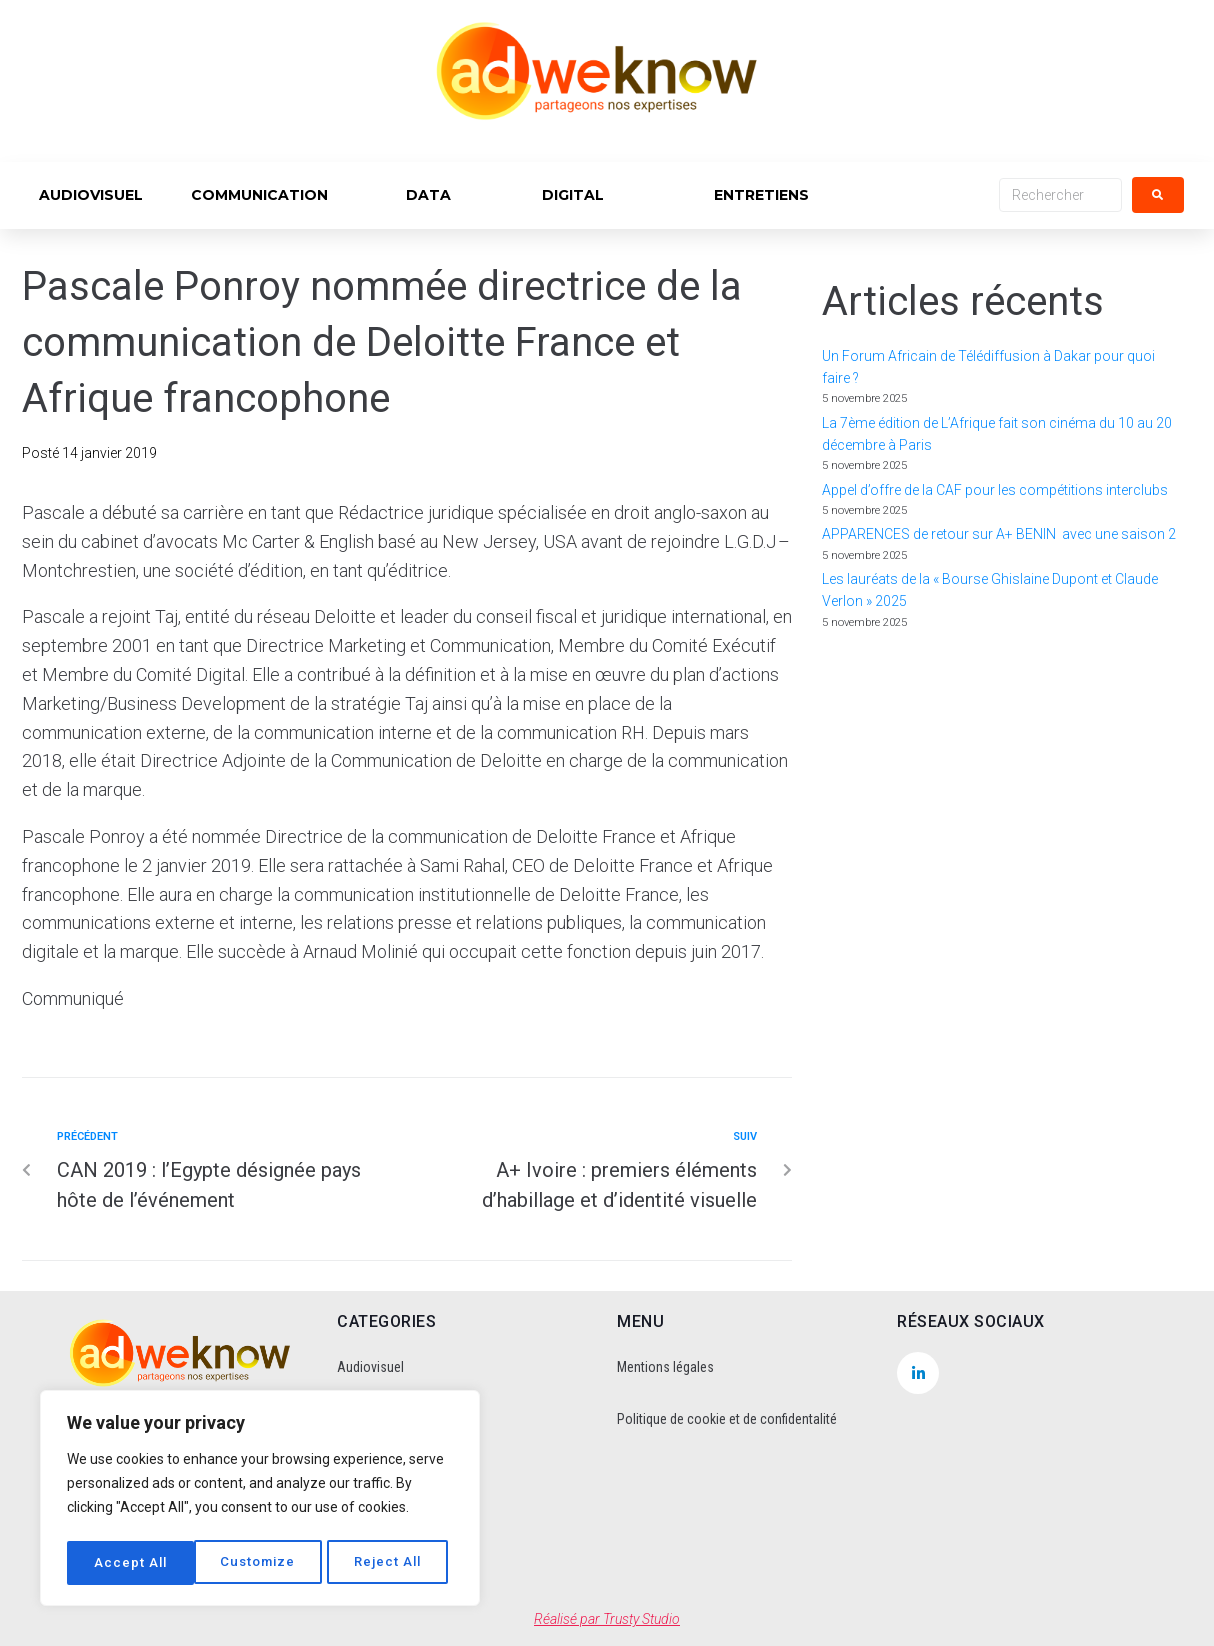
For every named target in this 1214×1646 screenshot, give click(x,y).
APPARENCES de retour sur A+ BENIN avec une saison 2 (999, 534)
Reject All (262, 1563)
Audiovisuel (370, 1367)
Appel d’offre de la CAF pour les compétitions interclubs (995, 490)
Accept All (391, 1563)
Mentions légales (665, 1367)
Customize (131, 1563)
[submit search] (1158, 195)
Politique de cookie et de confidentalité (727, 1419)
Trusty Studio (641, 1619)
